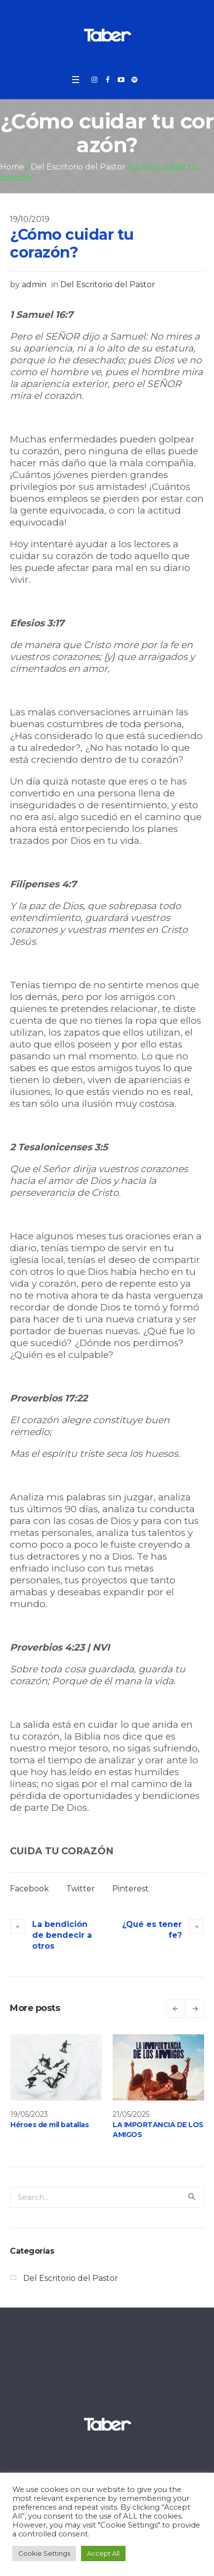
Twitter (80, 1888)
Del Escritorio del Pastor (78, 167)
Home (12, 167)
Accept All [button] (103, 2553)
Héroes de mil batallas (49, 2124)
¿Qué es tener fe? (152, 1930)
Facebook (29, 1888)
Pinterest (130, 1888)
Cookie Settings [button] (44, 2553)
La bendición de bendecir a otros (62, 1935)
